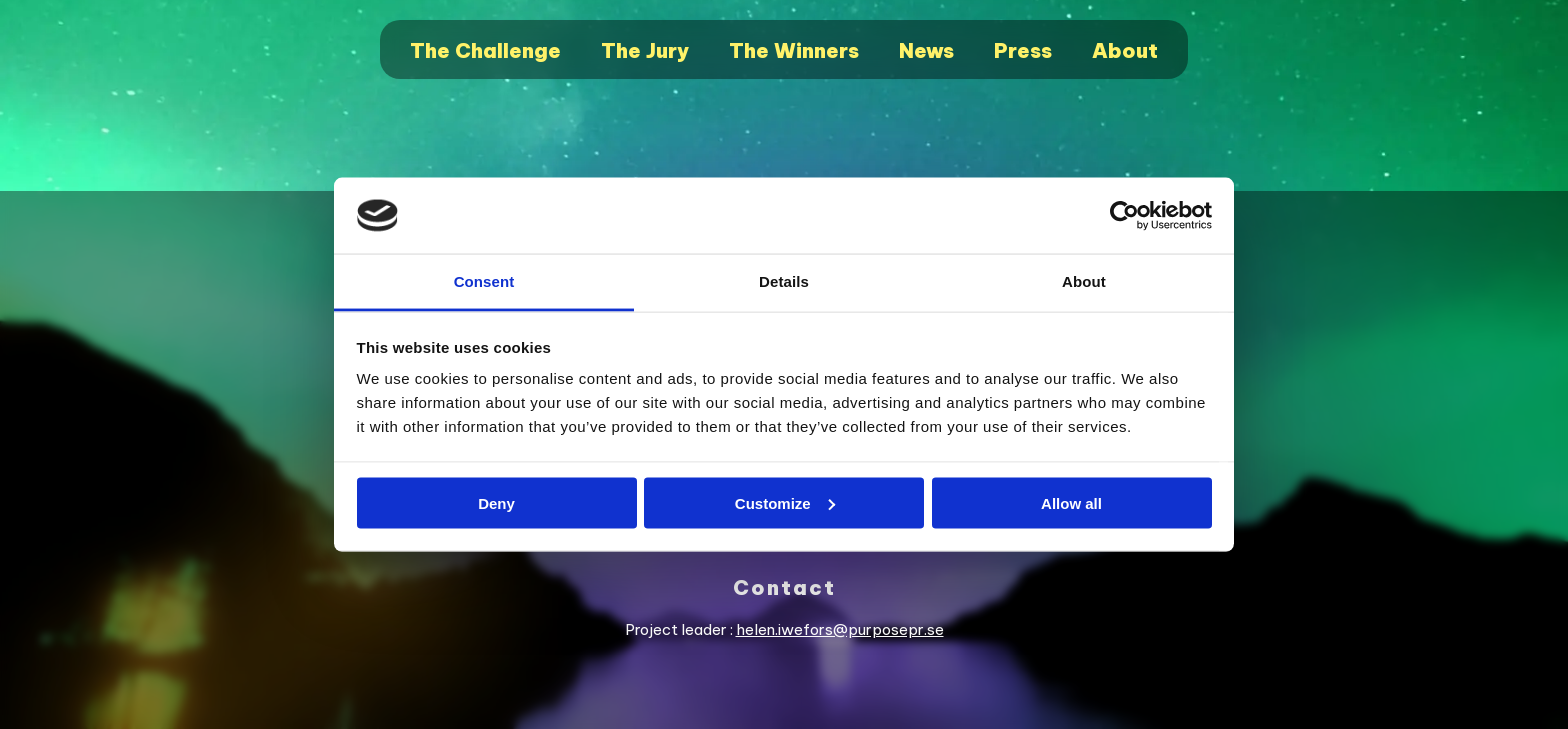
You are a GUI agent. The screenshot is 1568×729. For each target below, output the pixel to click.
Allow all (1071, 502)
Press (1023, 50)
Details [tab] (784, 281)
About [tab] (1084, 281)
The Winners (794, 50)
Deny (496, 502)
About (1125, 50)
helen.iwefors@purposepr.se (840, 629)
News (926, 50)
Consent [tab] (484, 281)
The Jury (645, 50)
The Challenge (485, 50)
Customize (785, 502)
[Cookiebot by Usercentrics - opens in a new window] (1124, 216)
